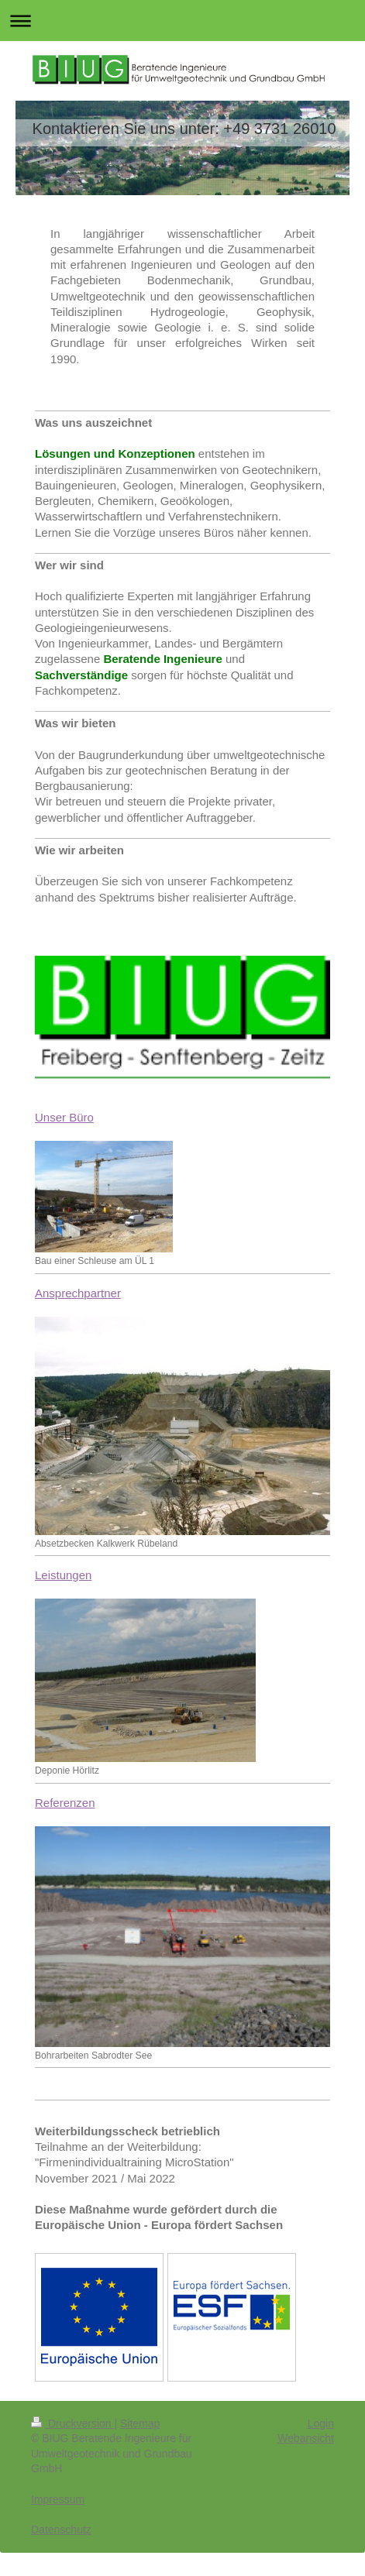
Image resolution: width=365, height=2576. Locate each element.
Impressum (57, 2499)
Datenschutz (61, 2529)
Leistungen (63, 1575)
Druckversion (72, 2423)
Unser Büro (64, 1117)
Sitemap (140, 2423)
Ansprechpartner (78, 1293)
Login (321, 2423)
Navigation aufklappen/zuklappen (182, 20)
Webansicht (305, 2438)
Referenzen (65, 1802)
